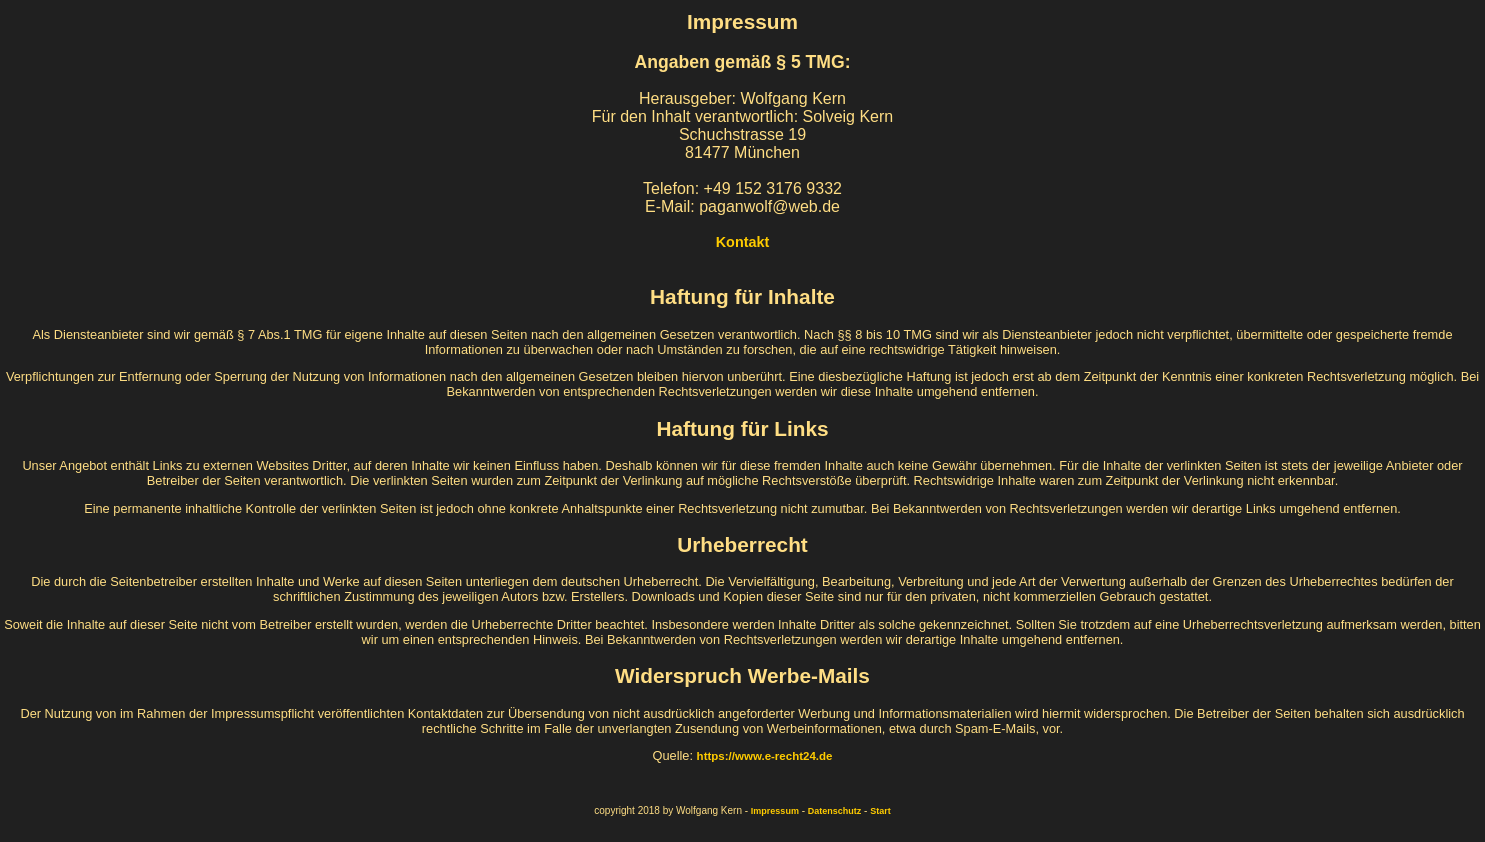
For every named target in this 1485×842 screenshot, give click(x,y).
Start (880, 811)
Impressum (775, 811)
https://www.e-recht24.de (765, 756)
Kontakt (743, 242)
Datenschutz (835, 811)
